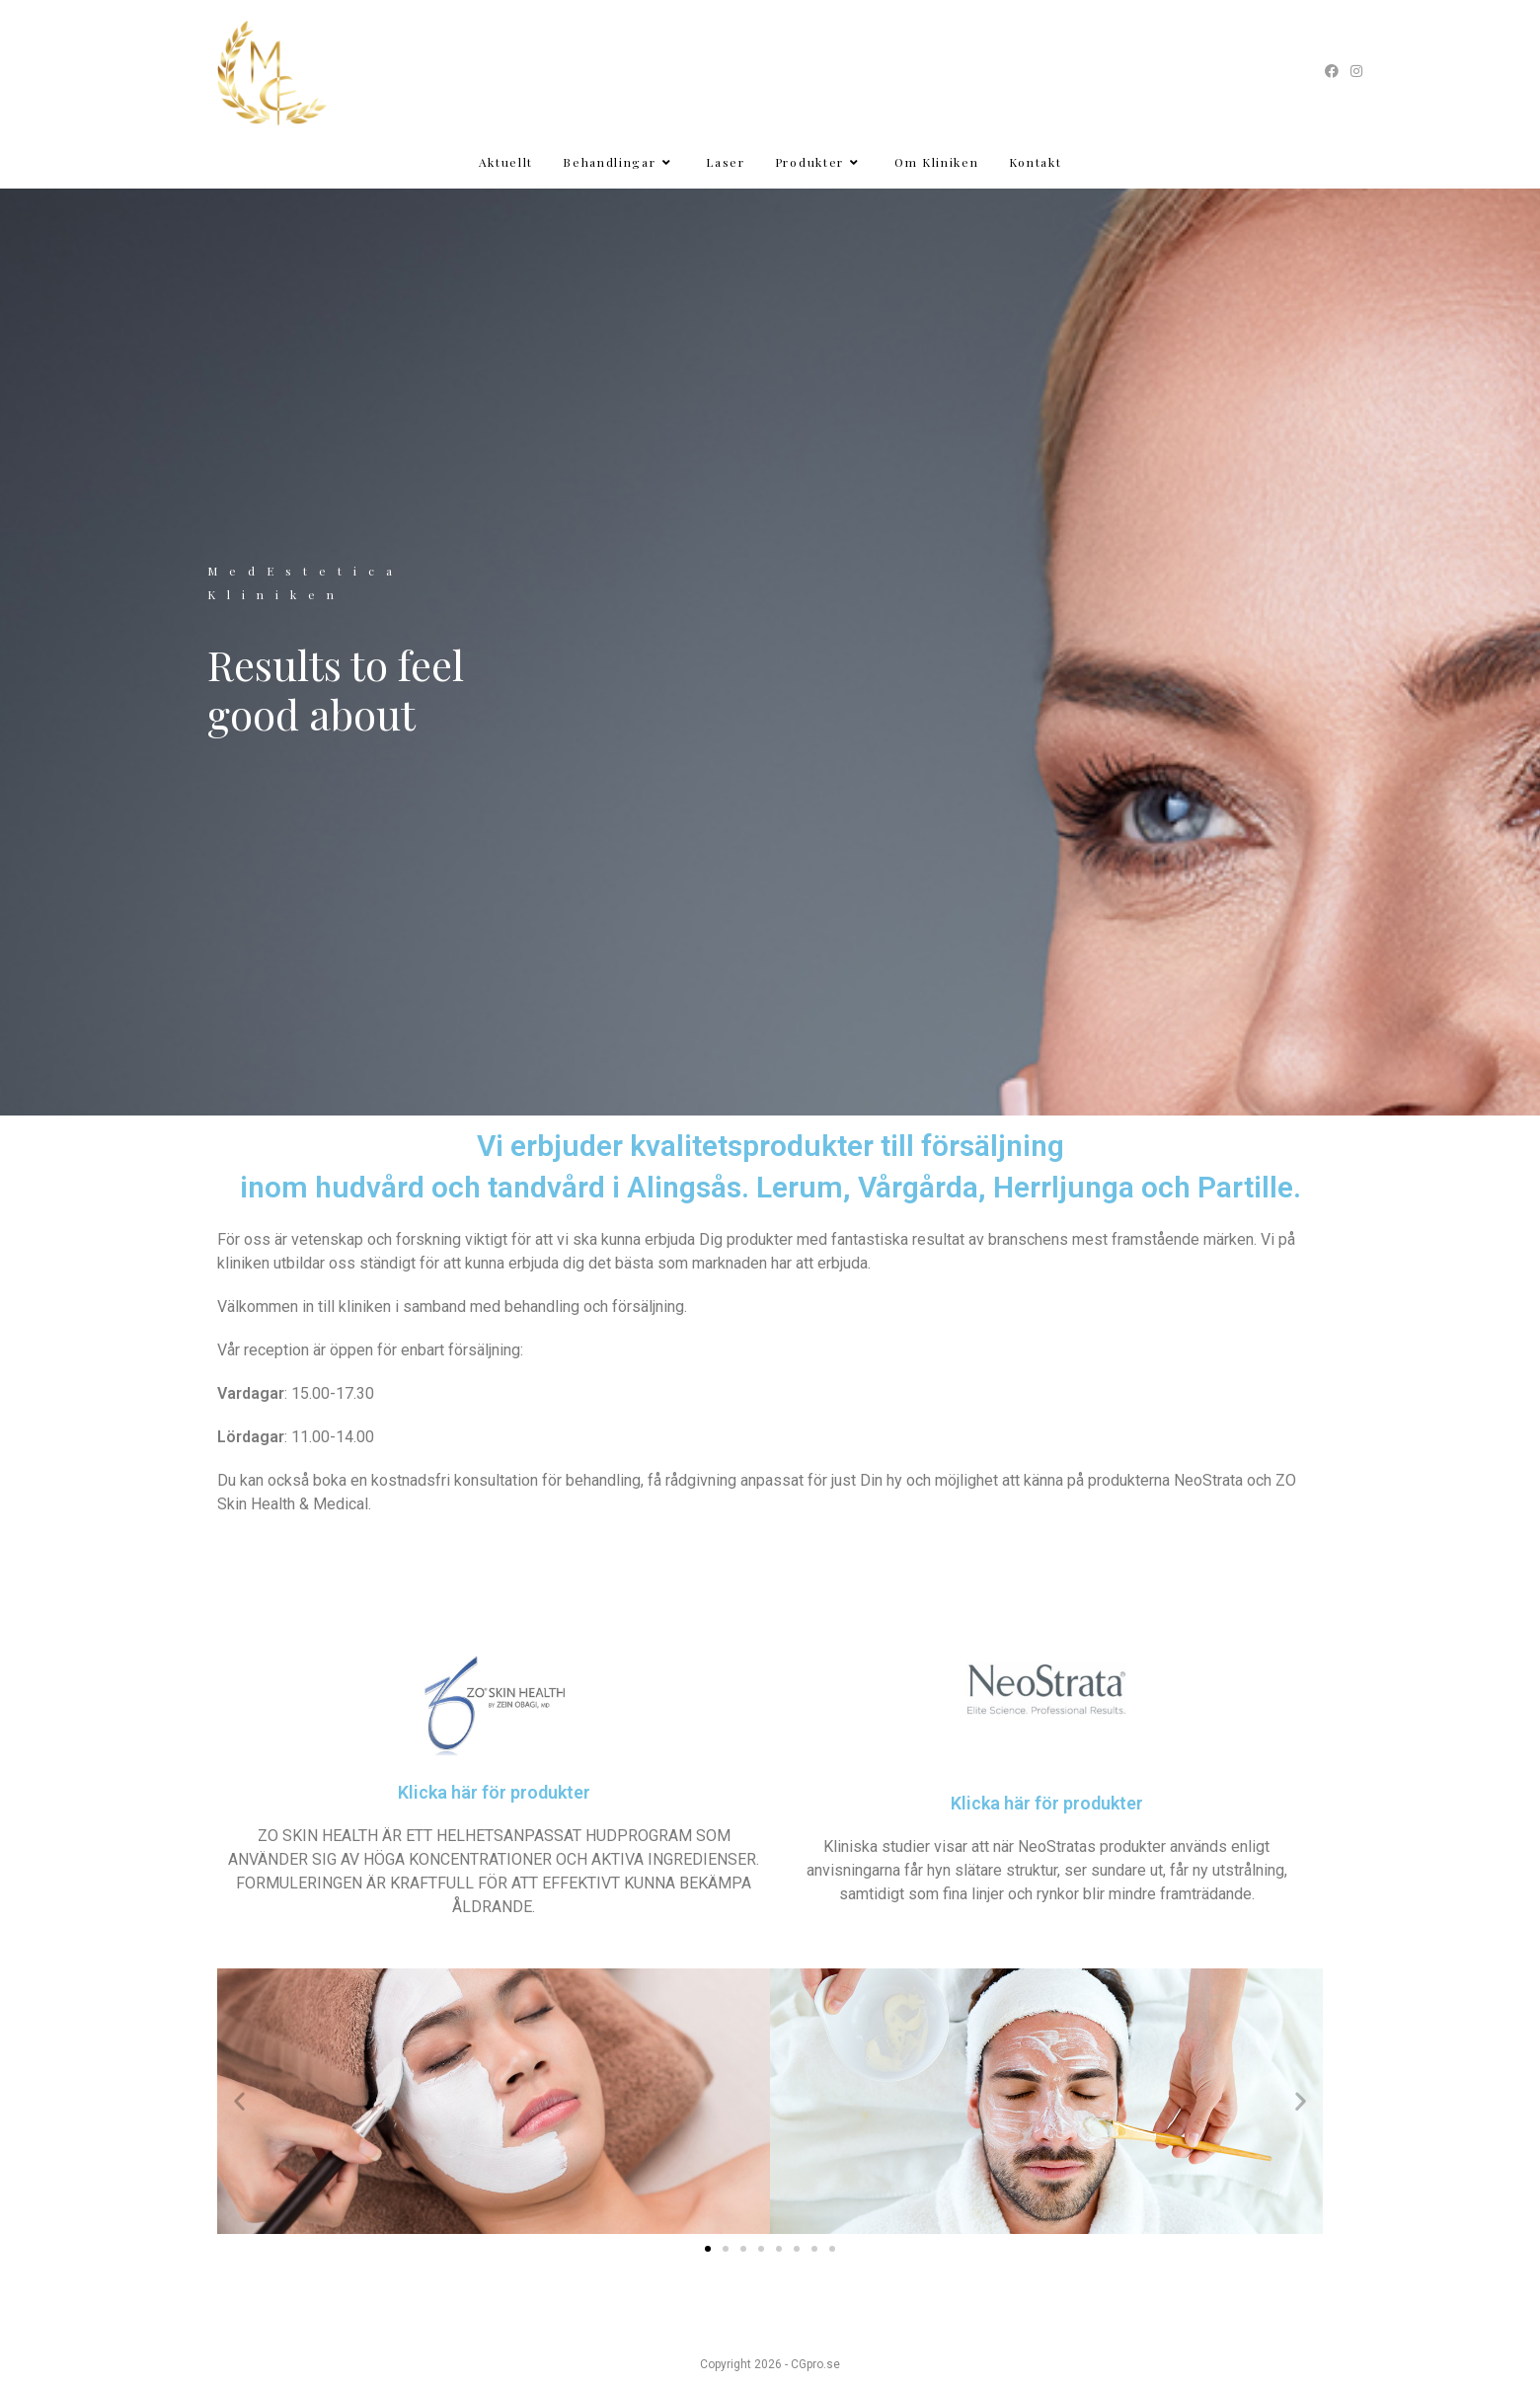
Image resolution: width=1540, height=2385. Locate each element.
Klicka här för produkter (494, 1792)
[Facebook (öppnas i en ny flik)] (1332, 72)
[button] (239, 2101)
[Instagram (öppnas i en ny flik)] (1353, 72)
